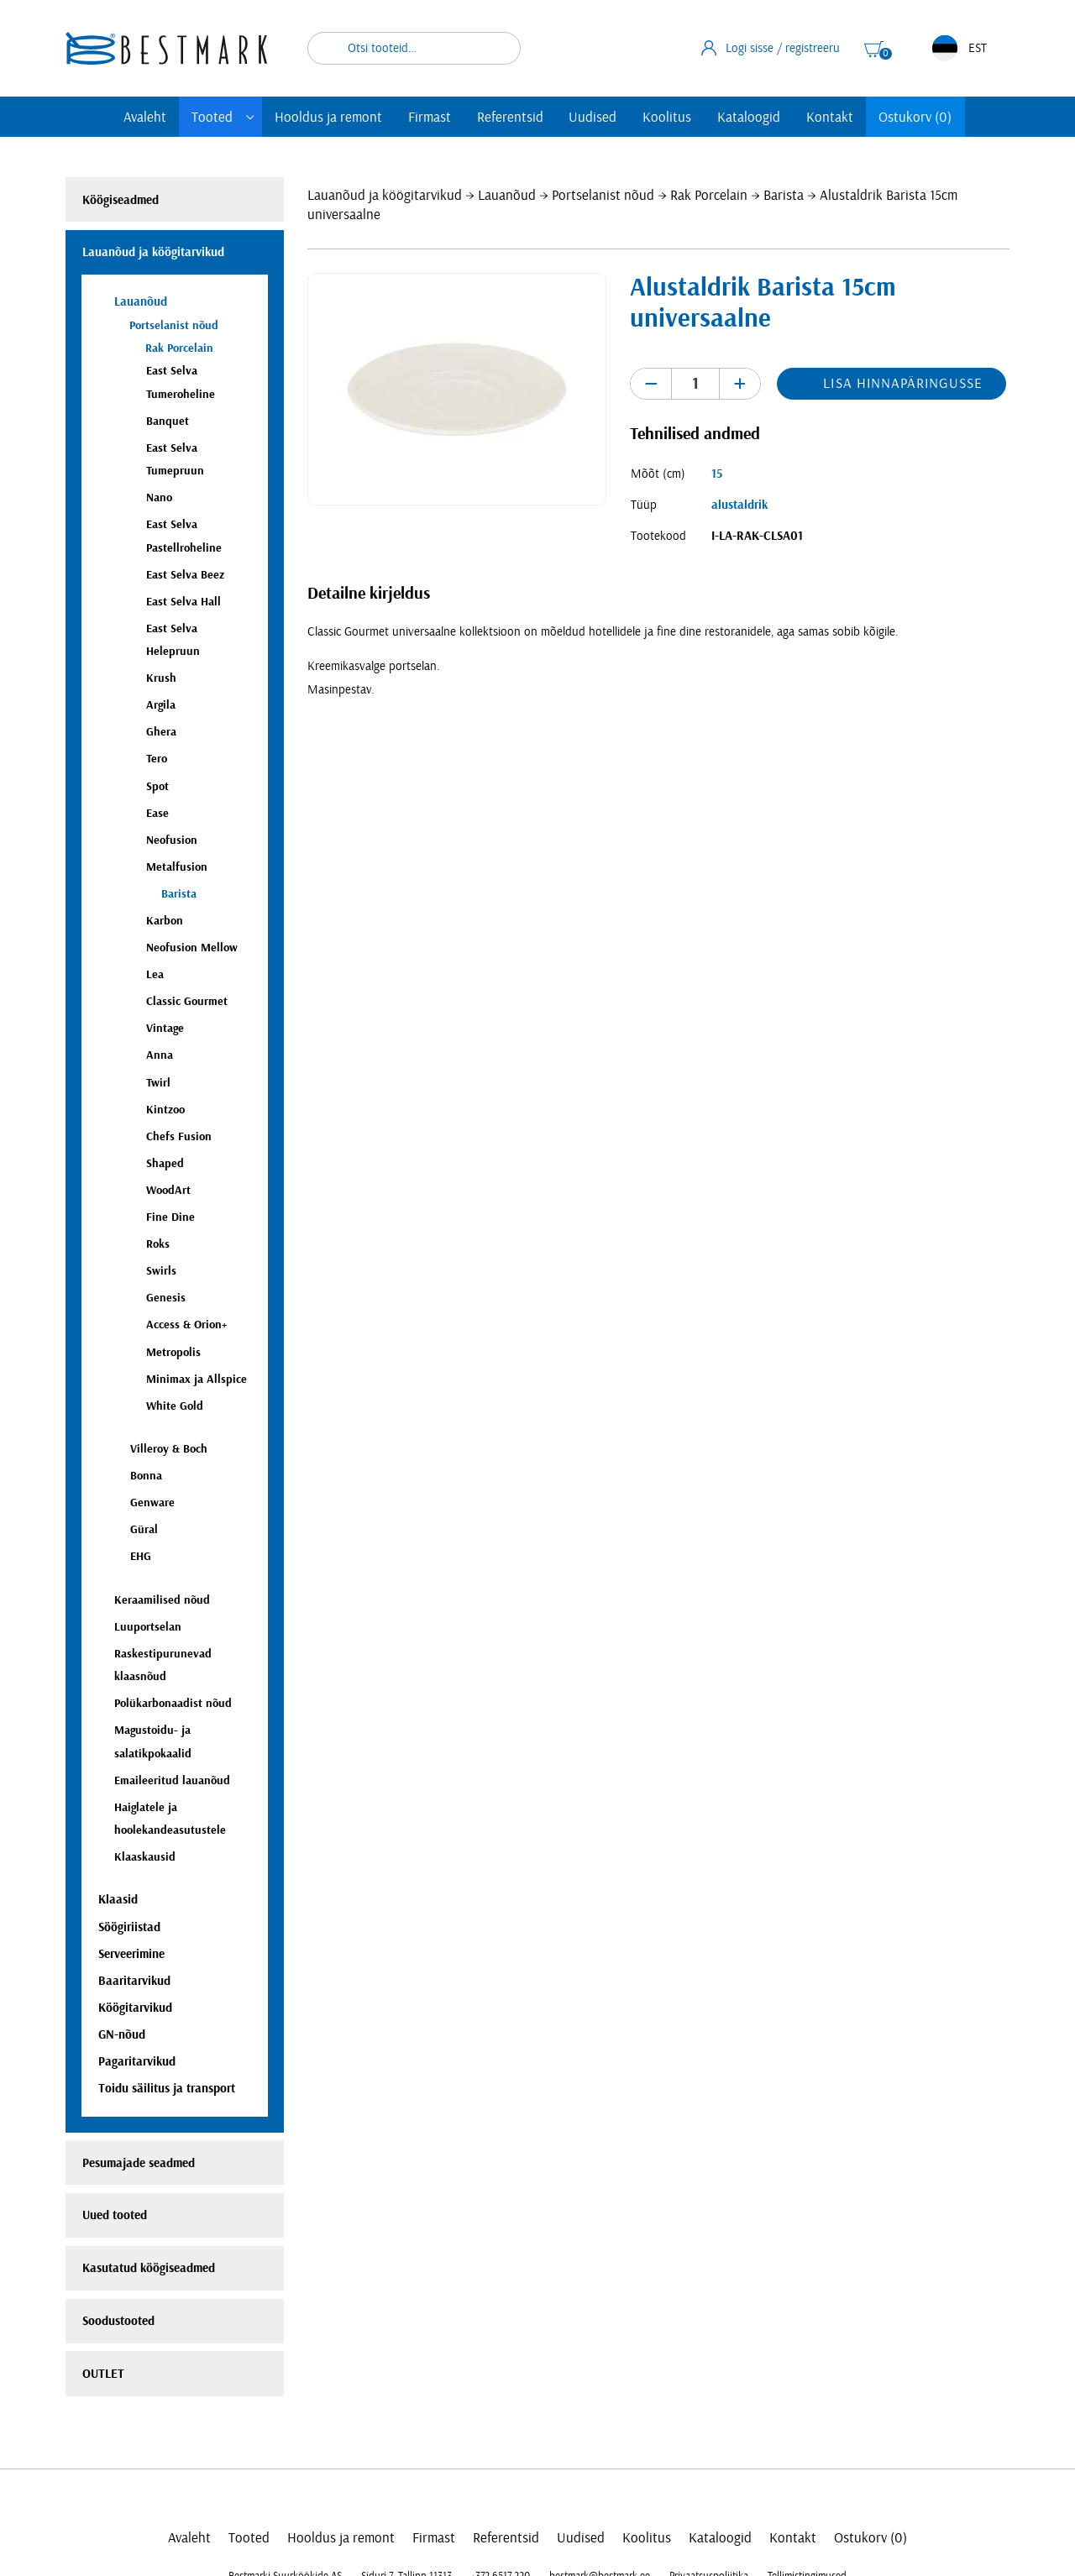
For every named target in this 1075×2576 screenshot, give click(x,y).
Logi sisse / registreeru (771, 47)
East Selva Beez (185, 574)
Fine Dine (170, 1217)
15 (716, 474)
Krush (161, 678)
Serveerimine (131, 1954)
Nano (159, 497)
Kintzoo (165, 1109)
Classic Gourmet (187, 1001)
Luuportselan (147, 1626)
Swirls (161, 1270)
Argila (161, 705)
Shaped (165, 1163)
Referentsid (510, 117)
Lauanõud (507, 195)
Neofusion (171, 840)
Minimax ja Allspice (196, 1379)
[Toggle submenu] (250, 117)
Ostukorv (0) (915, 117)
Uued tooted (114, 2215)
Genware (152, 1502)
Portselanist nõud (603, 195)
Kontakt (829, 117)
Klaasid (118, 1899)
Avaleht (144, 117)
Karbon (164, 920)
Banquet (167, 421)
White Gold (174, 1406)
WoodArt (168, 1190)
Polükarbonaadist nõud (173, 1703)
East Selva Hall (183, 601)
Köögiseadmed (120, 200)
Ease (157, 813)
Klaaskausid (145, 1857)
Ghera (161, 731)
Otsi (497, 48)
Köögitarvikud (135, 2008)
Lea (155, 974)
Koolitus (666, 117)
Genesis (166, 1297)
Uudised (592, 117)
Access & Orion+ (186, 1324)
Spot (157, 786)
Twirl (158, 1082)
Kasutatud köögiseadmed (148, 2268)
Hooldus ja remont (328, 117)
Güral (144, 1529)
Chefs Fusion (179, 1136)
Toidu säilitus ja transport (166, 2088)
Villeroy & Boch (168, 1448)
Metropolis (173, 1352)
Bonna (146, 1475)
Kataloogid (748, 117)
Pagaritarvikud (137, 2061)
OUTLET (103, 2374)
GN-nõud (121, 2035)
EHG (140, 1556)
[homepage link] (166, 48)
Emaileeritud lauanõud (172, 1780)
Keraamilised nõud (162, 1600)
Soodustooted (118, 2321)
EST (959, 48)
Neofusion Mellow (192, 947)
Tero (156, 758)
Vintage (165, 1028)
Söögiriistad (129, 1927)
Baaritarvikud (134, 1981)
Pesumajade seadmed (138, 2163)
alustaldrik (739, 505)
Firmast (429, 117)
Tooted (212, 117)
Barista (783, 195)
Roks (158, 1244)
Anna (159, 1055)
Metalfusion (176, 867)
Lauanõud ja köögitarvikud (384, 195)
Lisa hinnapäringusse (902, 383)
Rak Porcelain (708, 195)
